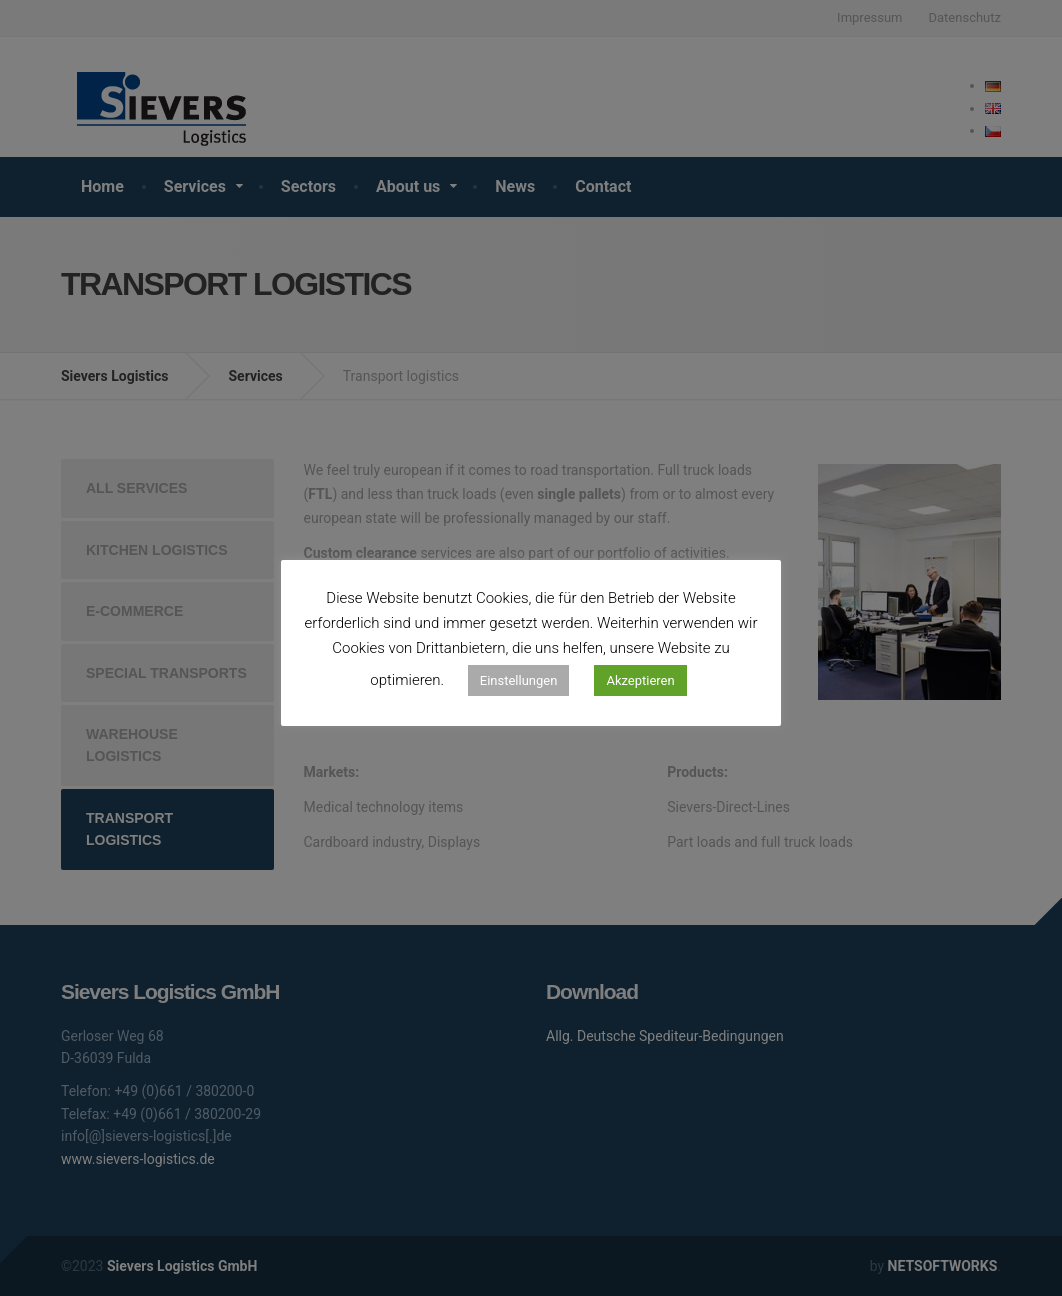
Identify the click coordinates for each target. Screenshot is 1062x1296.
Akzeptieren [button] (640, 680)
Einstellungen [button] (519, 680)
